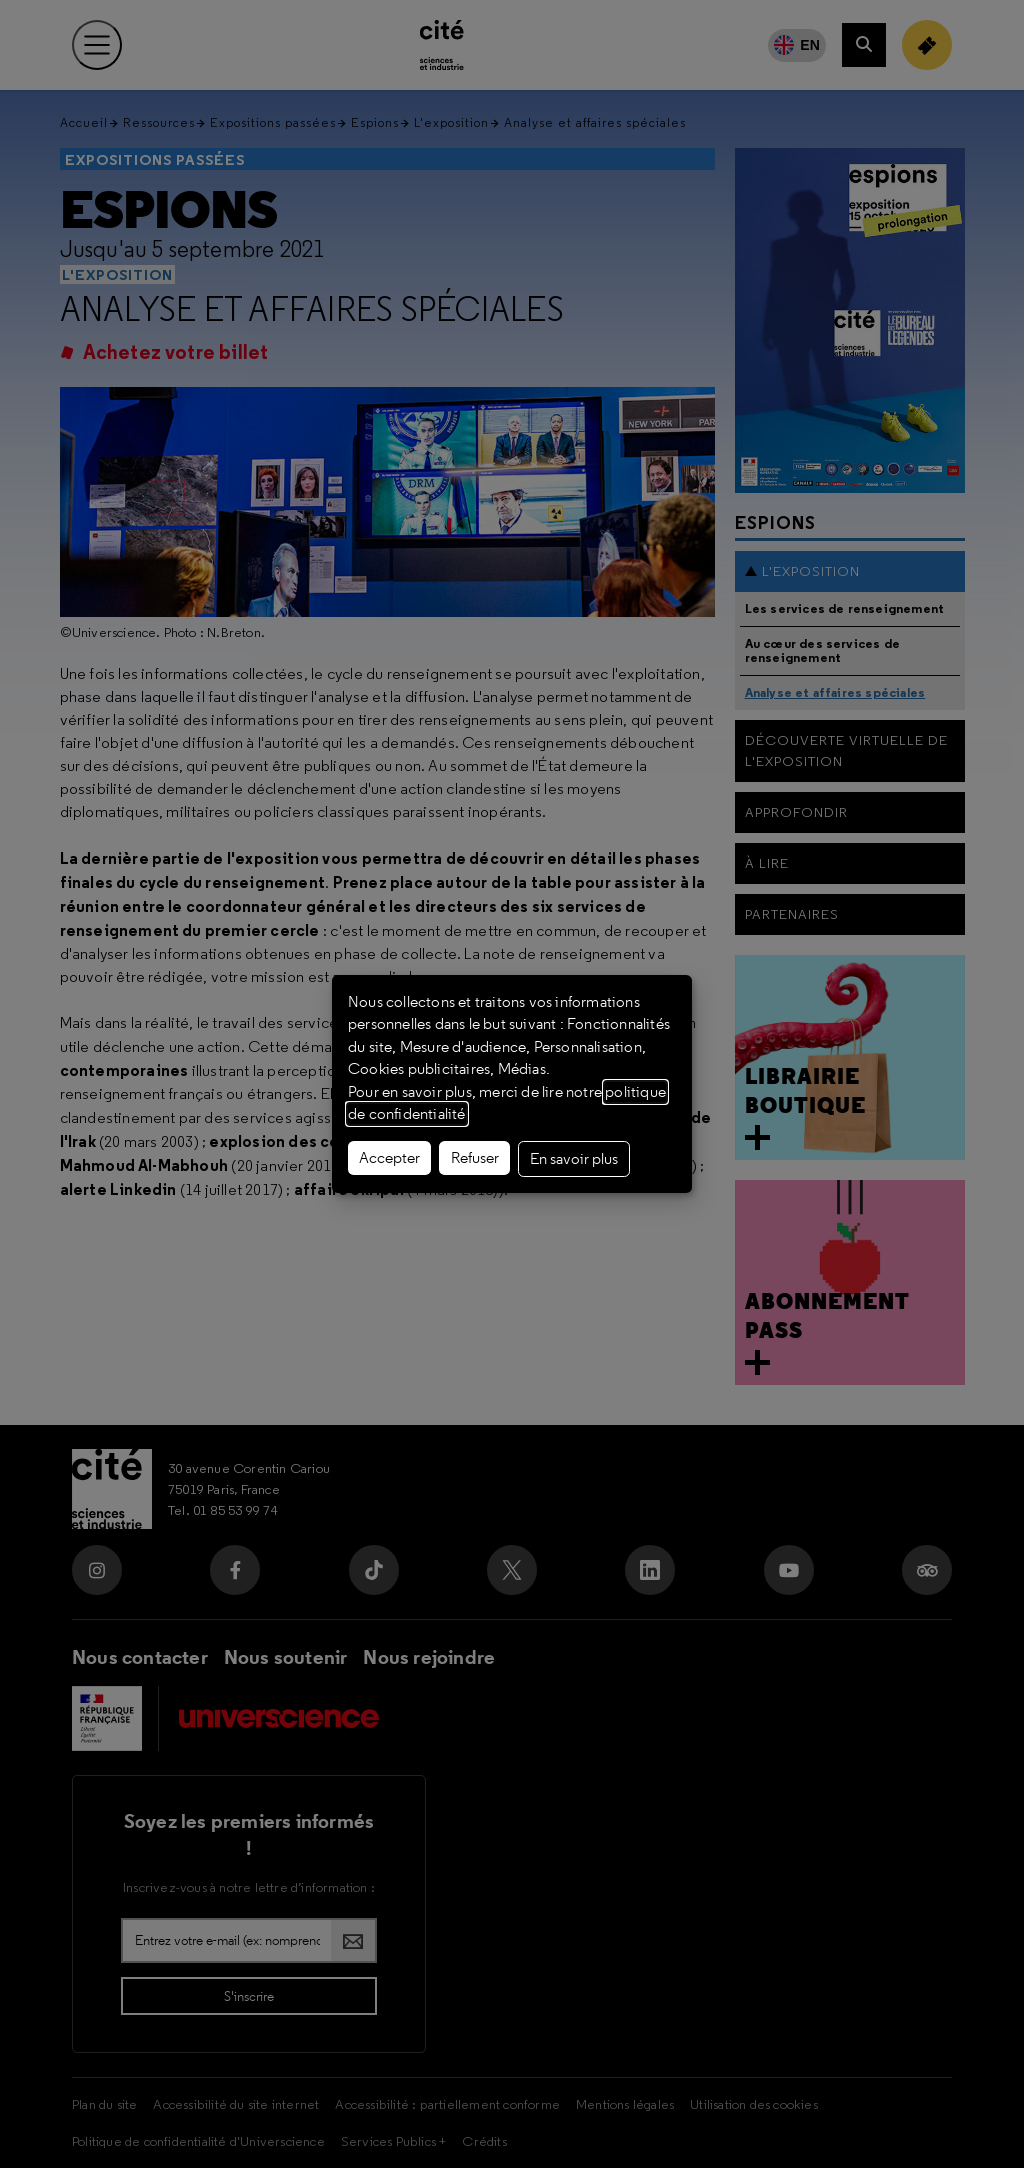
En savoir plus (574, 1159)
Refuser (475, 1158)
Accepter (389, 1158)
